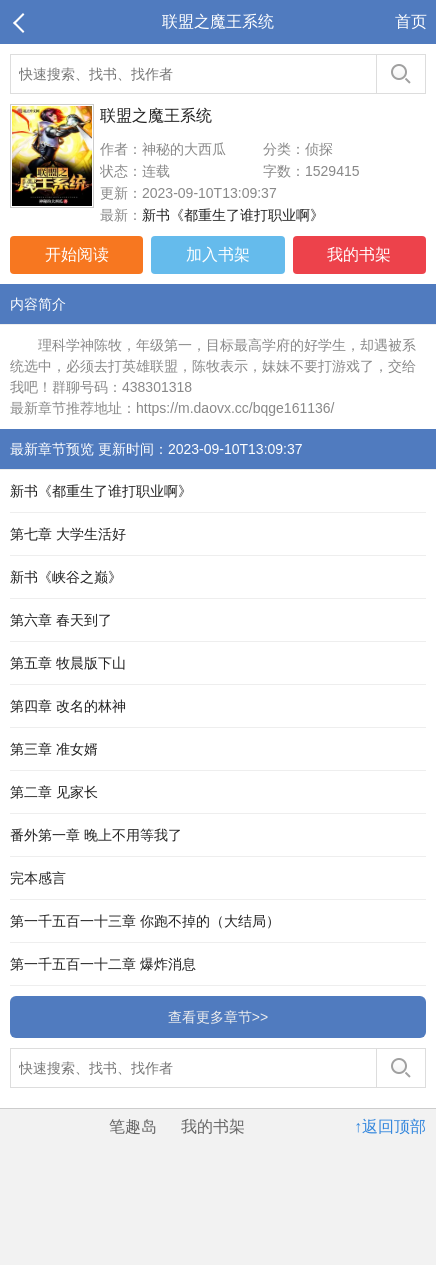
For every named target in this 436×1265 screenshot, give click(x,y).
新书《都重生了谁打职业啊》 (233, 215)
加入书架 (218, 254)
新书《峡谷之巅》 (66, 577)
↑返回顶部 (390, 1126)
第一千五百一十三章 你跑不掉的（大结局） (145, 921)
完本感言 (38, 878)
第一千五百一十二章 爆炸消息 (103, 964)
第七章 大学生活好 (68, 534)
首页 (411, 21)
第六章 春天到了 (61, 620)
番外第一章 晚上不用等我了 (96, 835)
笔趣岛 (133, 1126)
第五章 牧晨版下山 (68, 663)
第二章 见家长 (54, 792)
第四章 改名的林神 (68, 706)
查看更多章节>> (218, 1017)
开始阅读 (77, 254)
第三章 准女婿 (54, 749)
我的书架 (359, 254)
